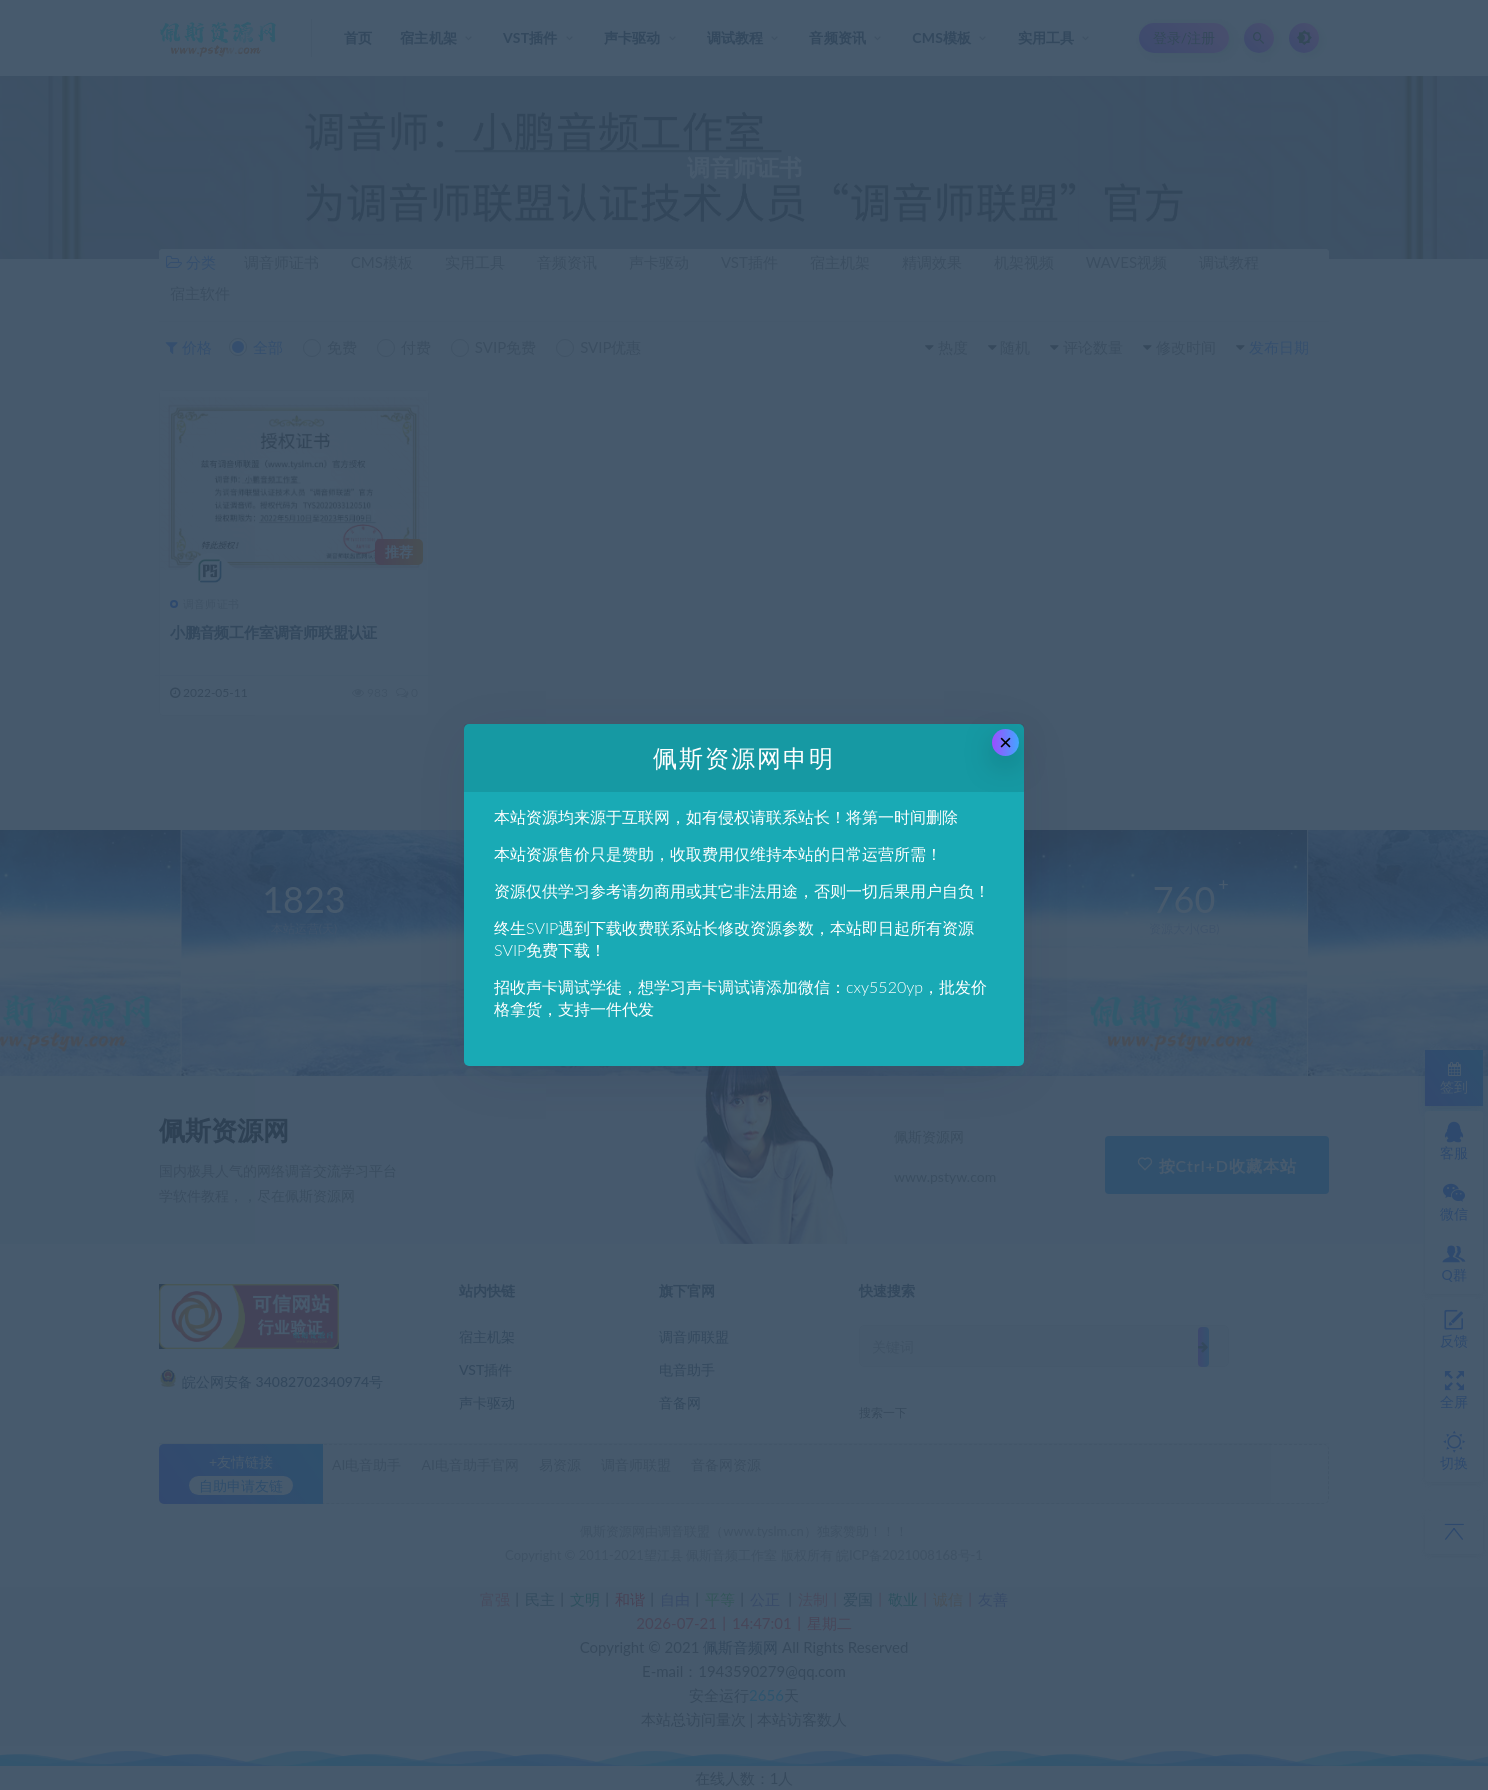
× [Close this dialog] (1005, 742)
